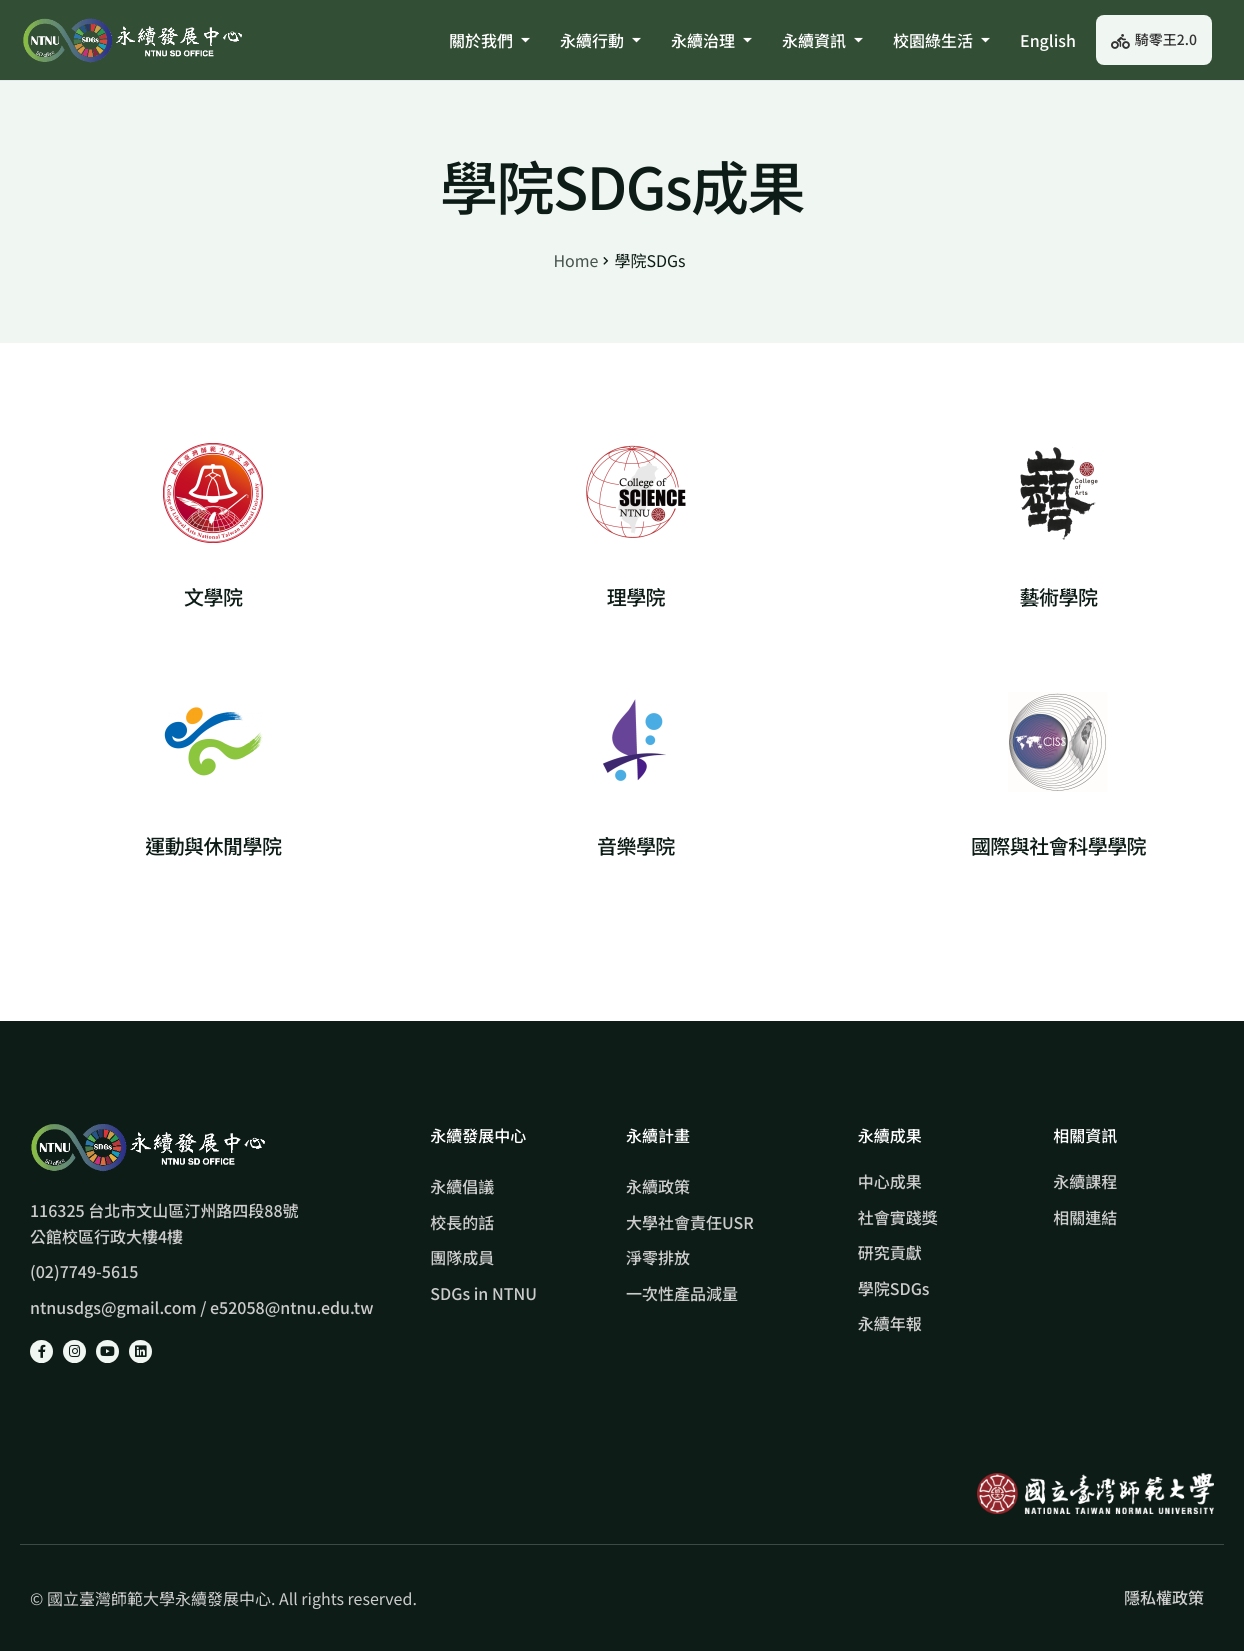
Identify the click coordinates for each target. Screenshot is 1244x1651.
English (1048, 40)
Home (575, 260)
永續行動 (600, 40)
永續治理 (711, 40)
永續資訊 (822, 40)
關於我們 (489, 40)
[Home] (132, 39)
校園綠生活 (941, 40)
